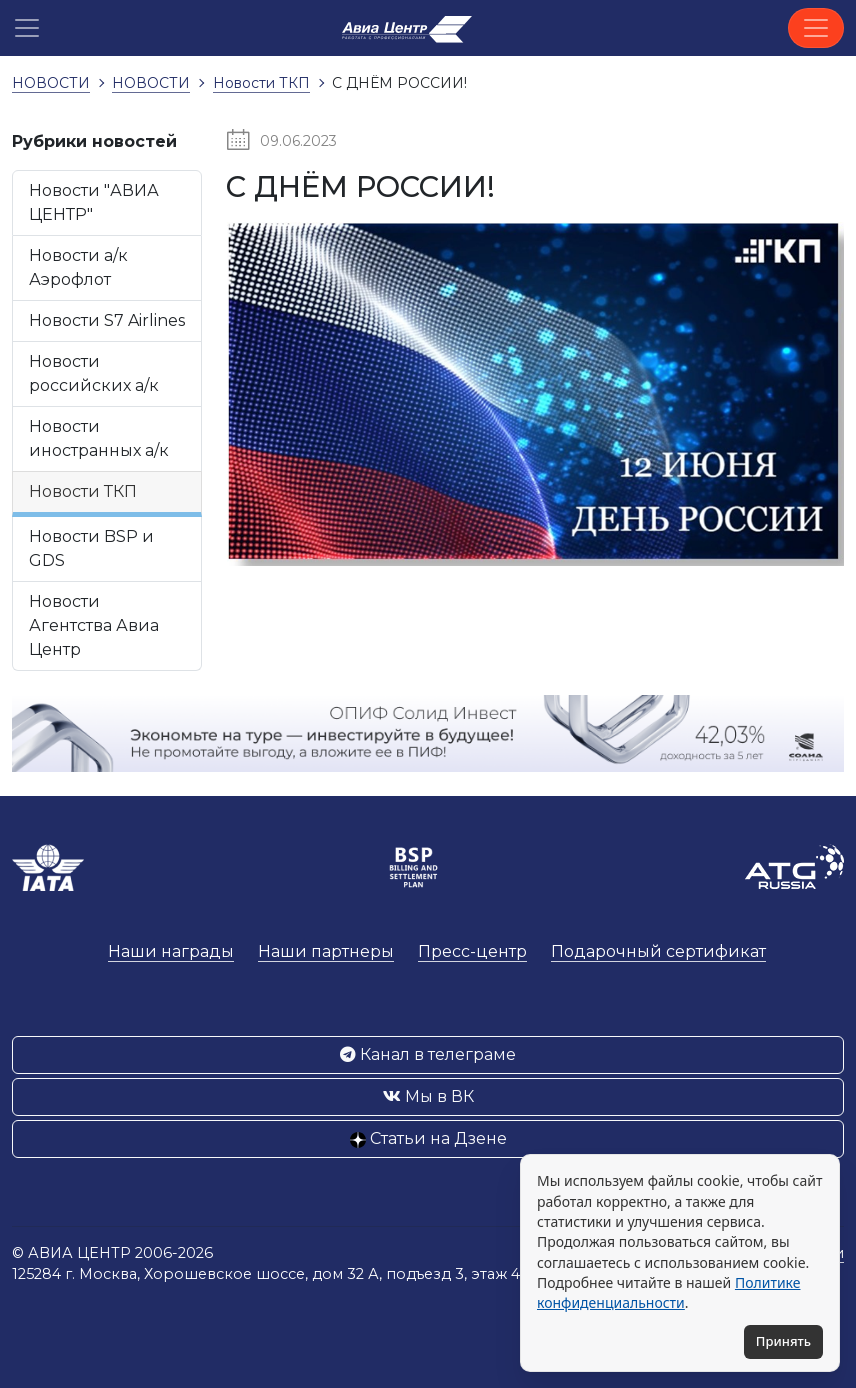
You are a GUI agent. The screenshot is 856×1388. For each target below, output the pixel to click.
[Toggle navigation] (816, 28)
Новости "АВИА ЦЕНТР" (94, 202)
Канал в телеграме (428, 1054)
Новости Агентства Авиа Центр (94, 625)
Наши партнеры (326, 951)
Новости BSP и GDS (91, 548)
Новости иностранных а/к (99, 438)
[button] (27, 28)
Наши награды (171, 951)
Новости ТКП (83, 491)
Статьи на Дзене (428, 1138)
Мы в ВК (428, 1096)
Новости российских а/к (94, 373)
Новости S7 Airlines (107, 320)
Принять (783, 1341)
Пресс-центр (472, 951)
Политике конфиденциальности (668, 1292)
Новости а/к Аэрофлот (78, 267)
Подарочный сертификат (658, 951)
